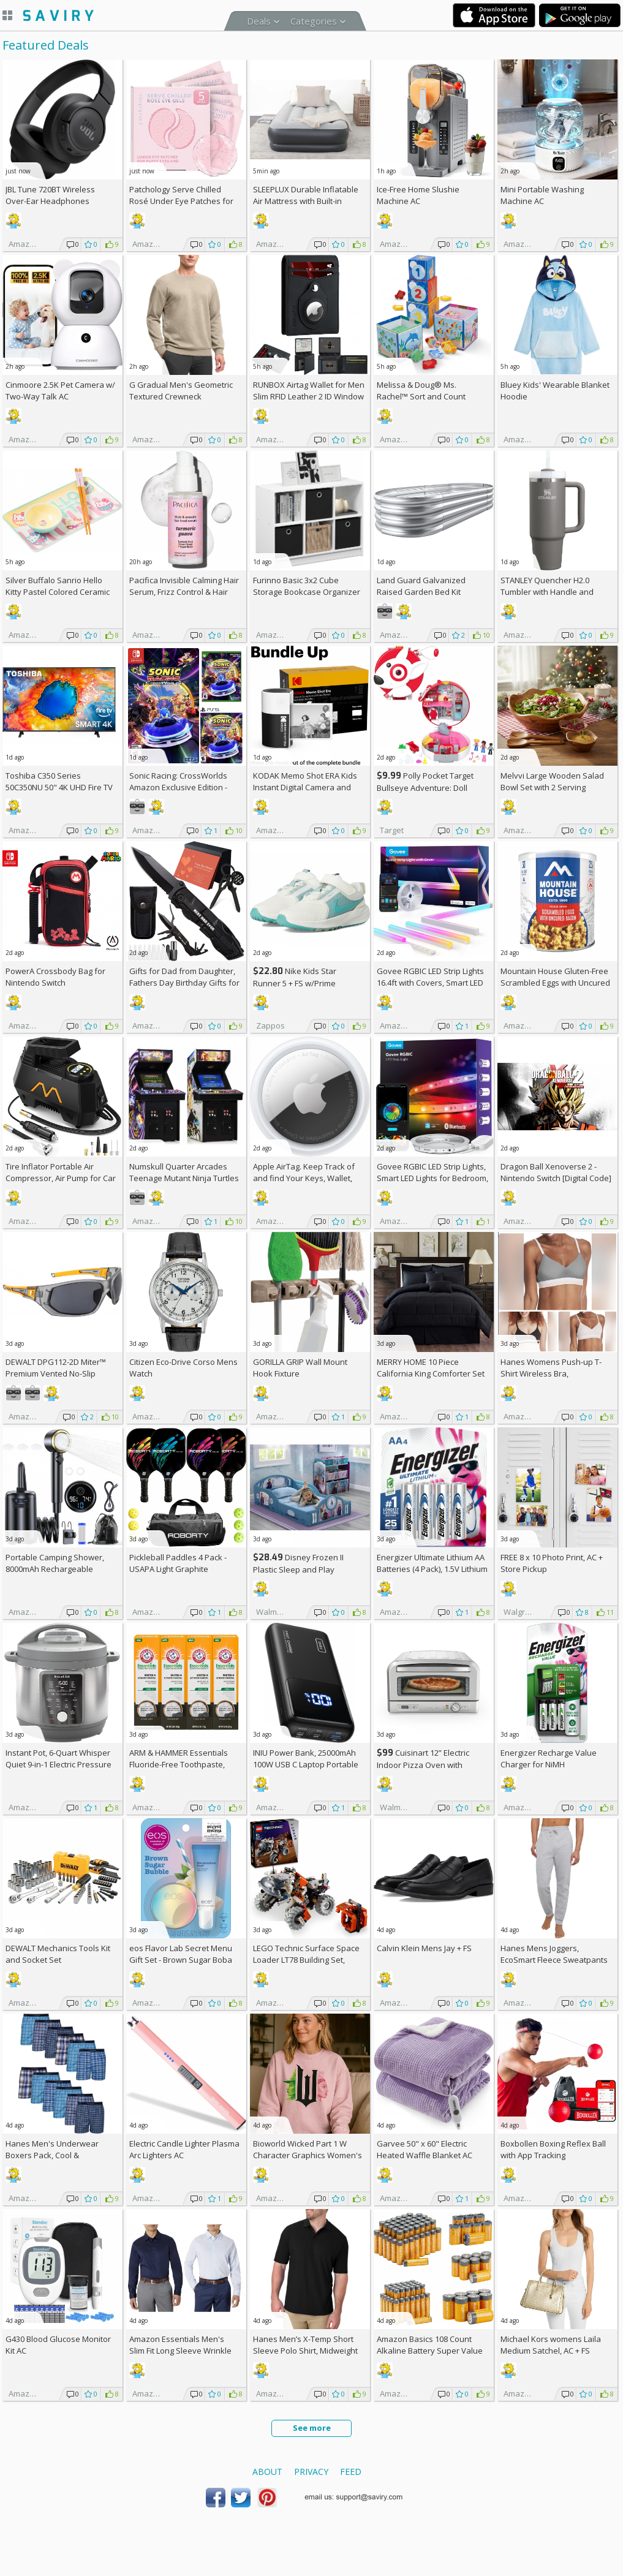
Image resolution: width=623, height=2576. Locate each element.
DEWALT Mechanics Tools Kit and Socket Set (58, 1954)
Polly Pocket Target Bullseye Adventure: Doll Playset (425, 787)
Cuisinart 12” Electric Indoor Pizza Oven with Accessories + (423, 1764)
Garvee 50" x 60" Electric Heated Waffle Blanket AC (424, 2149)
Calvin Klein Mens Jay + (424, 1948)
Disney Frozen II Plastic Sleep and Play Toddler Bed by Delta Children (308, 1569)
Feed (350, 2471)
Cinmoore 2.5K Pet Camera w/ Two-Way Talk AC (60, 390)
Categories (313, 21)
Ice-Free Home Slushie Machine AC (418, 195)
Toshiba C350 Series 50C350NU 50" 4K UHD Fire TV (59, 781)
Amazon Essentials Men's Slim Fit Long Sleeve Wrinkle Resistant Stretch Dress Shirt (182, 2350)
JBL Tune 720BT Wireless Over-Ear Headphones (50, 195)
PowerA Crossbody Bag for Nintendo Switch (55, 976)
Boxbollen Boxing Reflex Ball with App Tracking (553, 2149)
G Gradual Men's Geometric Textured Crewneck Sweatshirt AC (181, 396)
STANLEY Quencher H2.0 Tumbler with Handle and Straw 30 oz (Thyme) (547, 592)
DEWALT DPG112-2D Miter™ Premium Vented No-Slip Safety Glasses (56, 1373)
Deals (259, 21)
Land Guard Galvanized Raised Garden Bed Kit (421, 586)
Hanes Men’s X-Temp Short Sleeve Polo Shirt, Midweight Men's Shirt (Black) (305, 2350)
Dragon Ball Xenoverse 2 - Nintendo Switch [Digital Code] (555, 1172)
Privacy (311, 2471)
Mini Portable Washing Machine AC (542, 195)
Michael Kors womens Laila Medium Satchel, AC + (550, 2344)
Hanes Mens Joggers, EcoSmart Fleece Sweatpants (554, 1954)
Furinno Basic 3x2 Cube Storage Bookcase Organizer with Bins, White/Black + (306, 592)
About (267, 2471)
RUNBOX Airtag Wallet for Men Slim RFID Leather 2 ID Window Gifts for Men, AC (308, 396)
